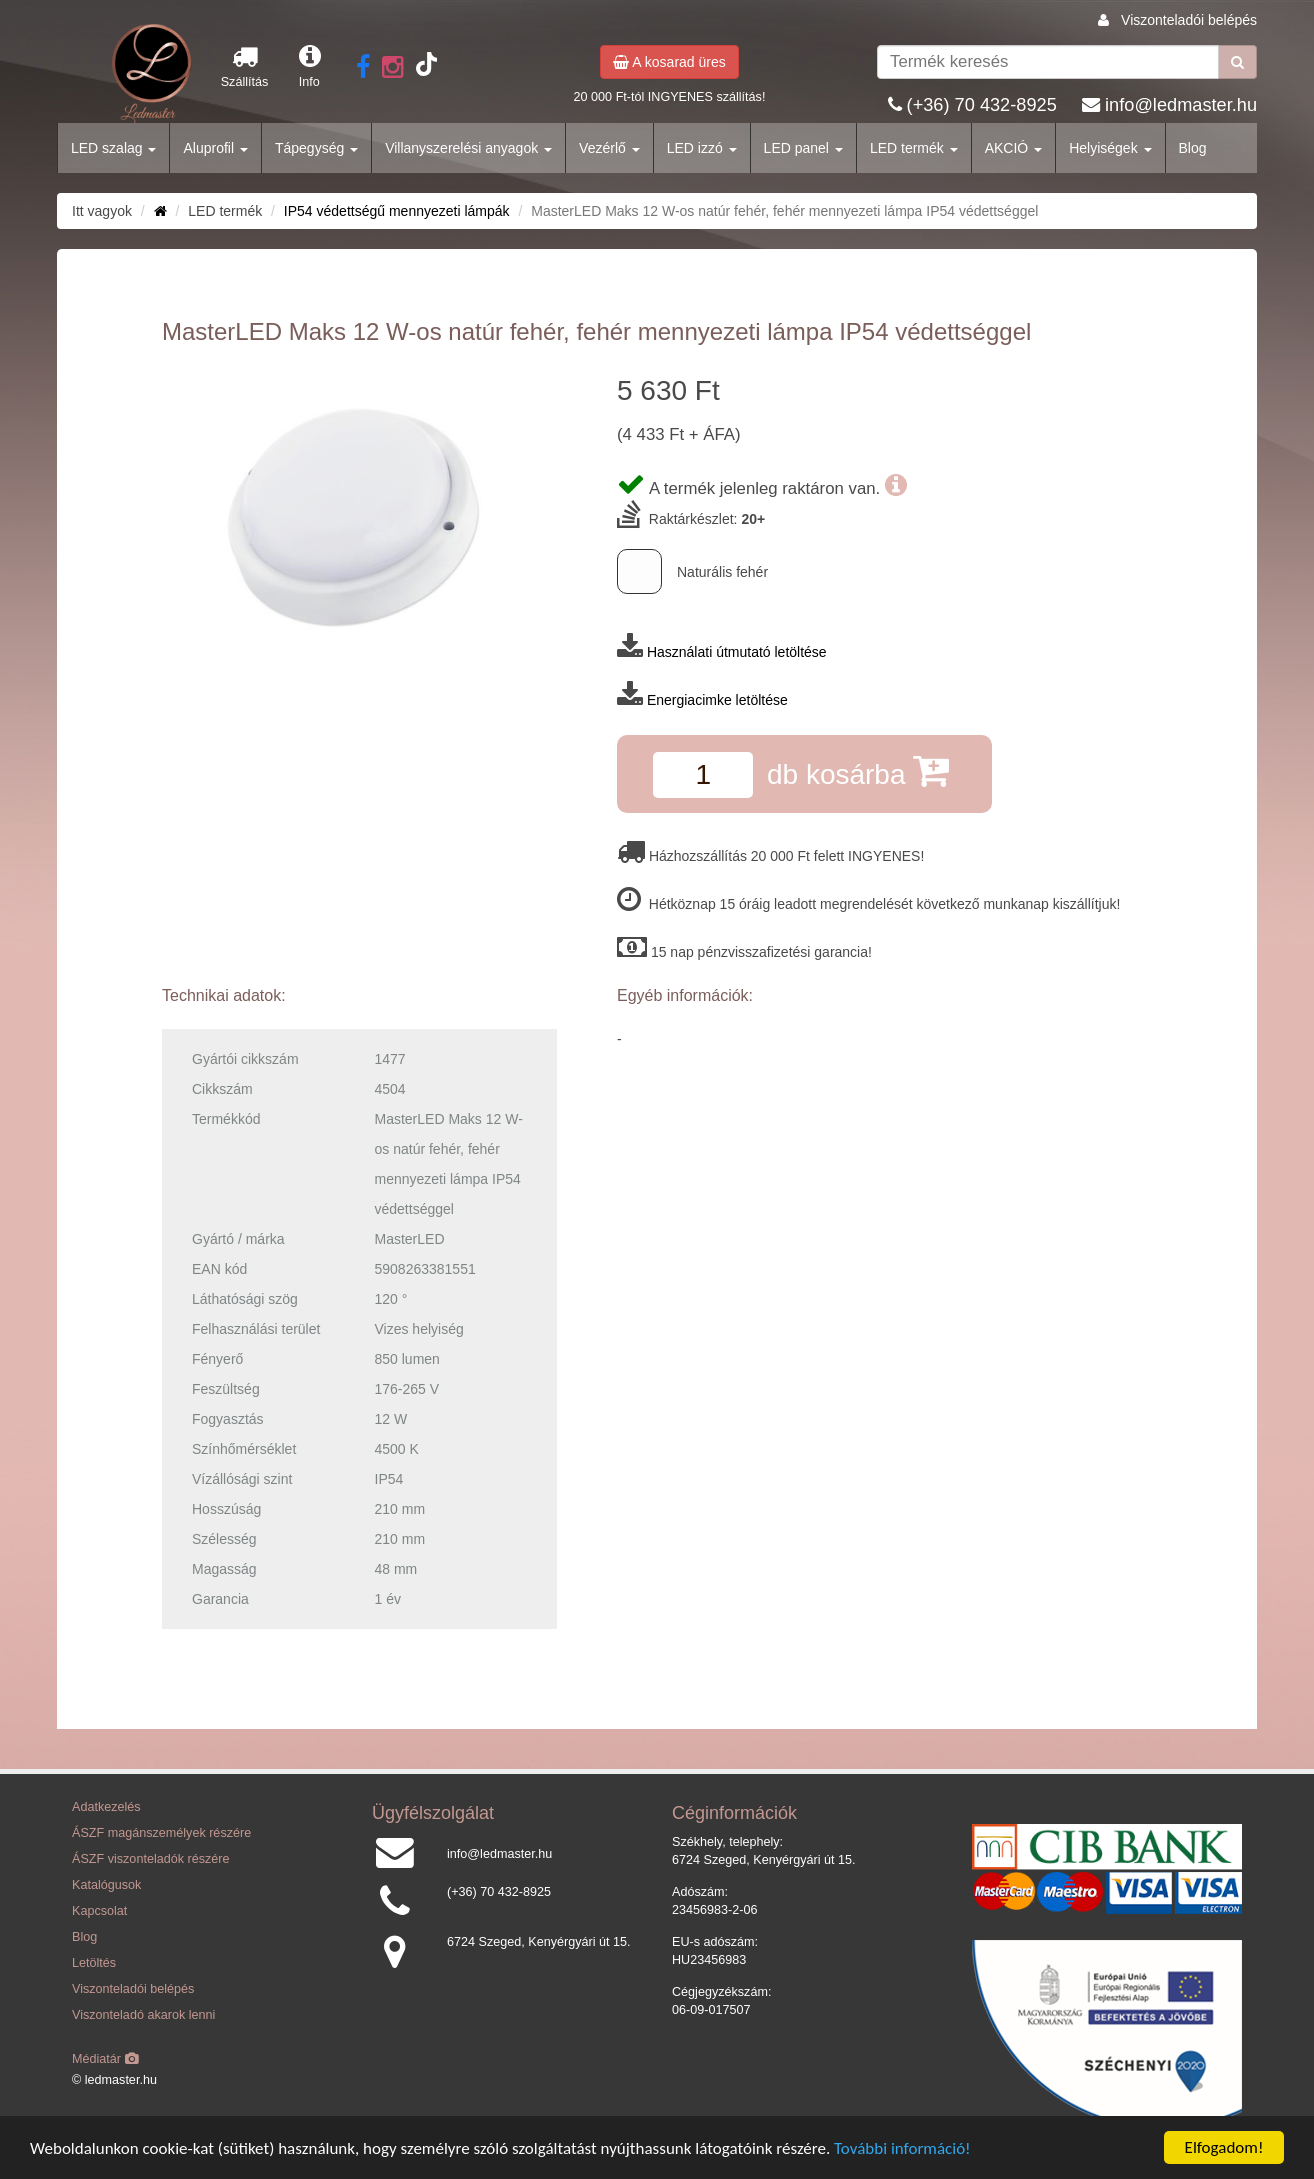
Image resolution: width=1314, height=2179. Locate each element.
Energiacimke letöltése (717, 700)
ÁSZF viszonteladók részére (150, 1859)
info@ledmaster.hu (1181, 105)
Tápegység (316, 148)
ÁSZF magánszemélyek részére (161, 1833)
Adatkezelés (106, 1807)
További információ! (902, 2153)
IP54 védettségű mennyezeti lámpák (397, 211)
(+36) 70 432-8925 (982, 105)
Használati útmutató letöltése (737, 652)
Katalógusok (106, 1885)
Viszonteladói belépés (1189, 20)
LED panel (803, 148)
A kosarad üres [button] (669, 62)
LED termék (914, 148)
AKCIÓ (1013, 148)
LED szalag (113, 148)
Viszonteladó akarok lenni (143, 2015)
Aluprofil (215, 148)
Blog (1193, 148)
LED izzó (702, 148)
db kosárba (858, 770)
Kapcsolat (99, 1911)
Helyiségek (1110, 148)
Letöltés (94, 1963)
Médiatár (105, 2059)
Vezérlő (609, 148)
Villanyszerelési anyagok (468, 148)
